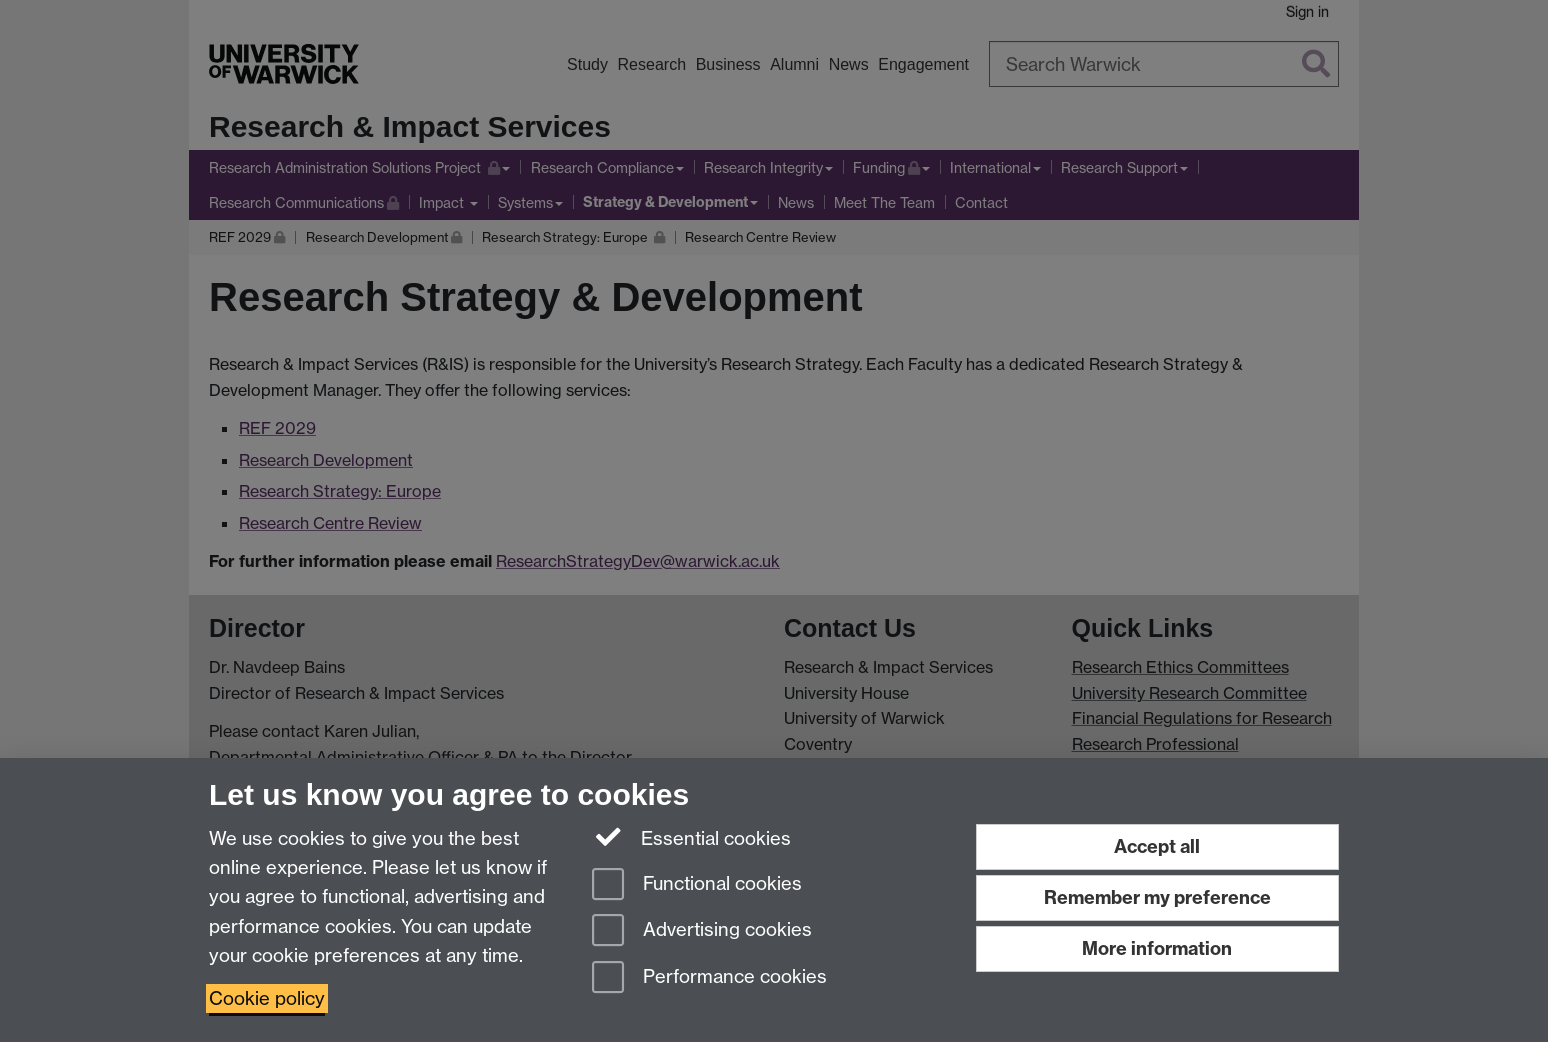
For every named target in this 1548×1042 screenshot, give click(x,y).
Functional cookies (697, 885)
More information (1157, 948)
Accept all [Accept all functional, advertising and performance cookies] (1157, 846)
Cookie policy (267, 998)
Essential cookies (691, 837)
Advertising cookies (702, 931)
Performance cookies (709, 978)
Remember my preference (1157, 897)
